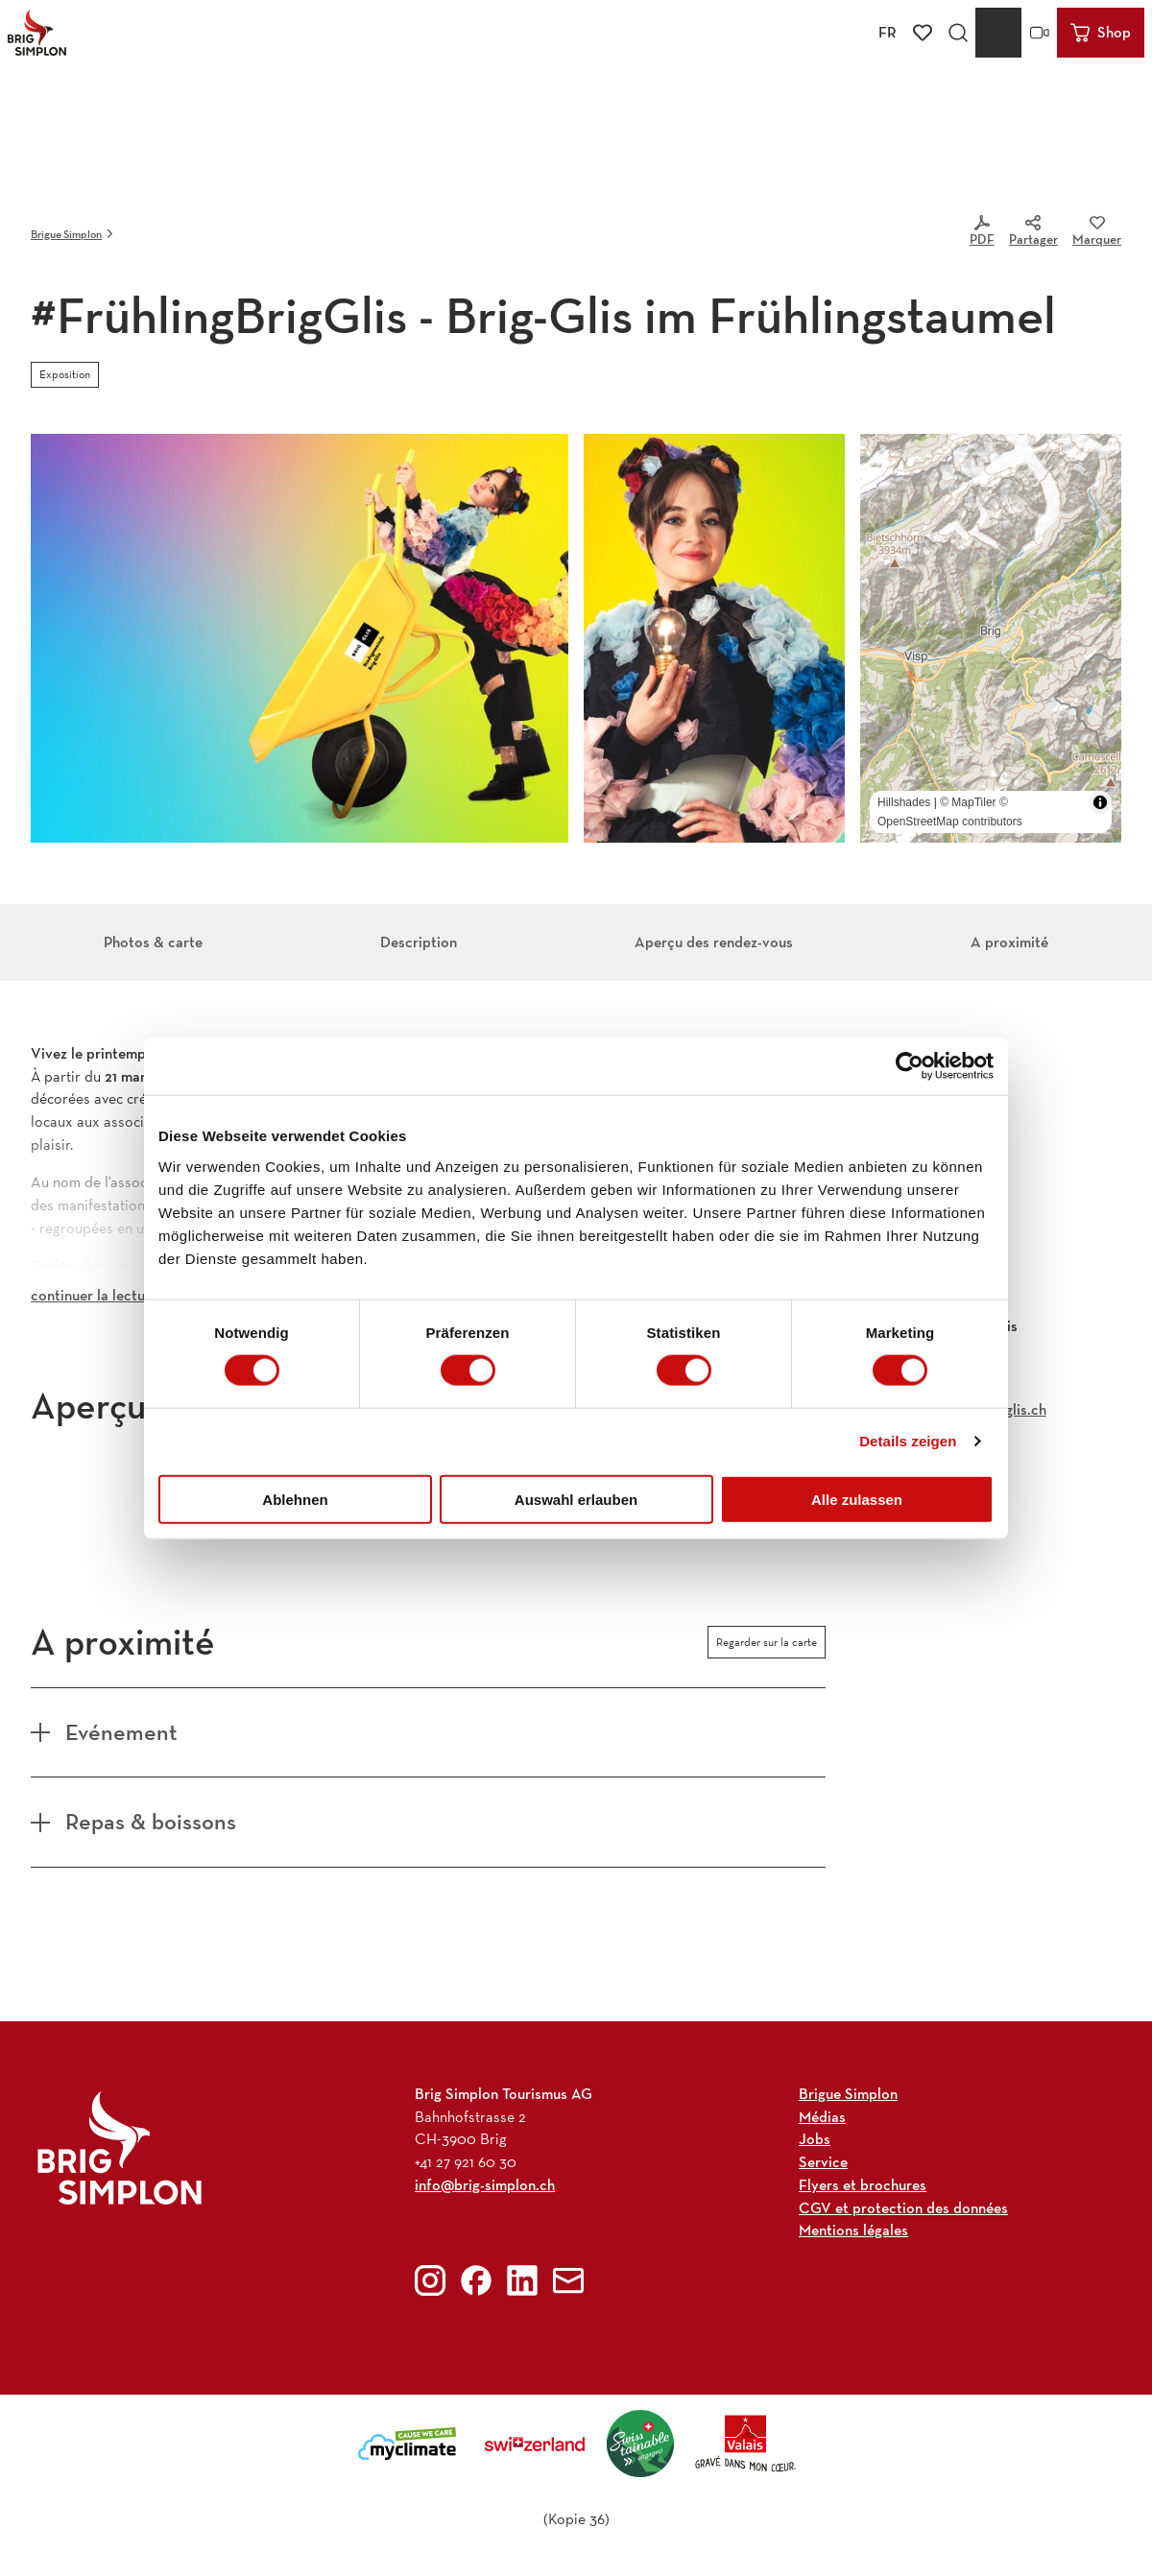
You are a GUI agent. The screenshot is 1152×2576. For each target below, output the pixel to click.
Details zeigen (907, 1441)
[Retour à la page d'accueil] (37, 33)
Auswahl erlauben (576, 1499)
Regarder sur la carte (766, 1642)
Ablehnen (294, 1499)
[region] (990, 638)
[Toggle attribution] (1100, 802)
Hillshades (903, 802)
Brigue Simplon (66, 234)
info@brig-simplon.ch (485, 2184)
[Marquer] (1096, 234)
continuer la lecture (94, 1294)
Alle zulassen (856, 1499)
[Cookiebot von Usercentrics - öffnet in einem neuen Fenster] (910, 1066)
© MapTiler (968, 802)
